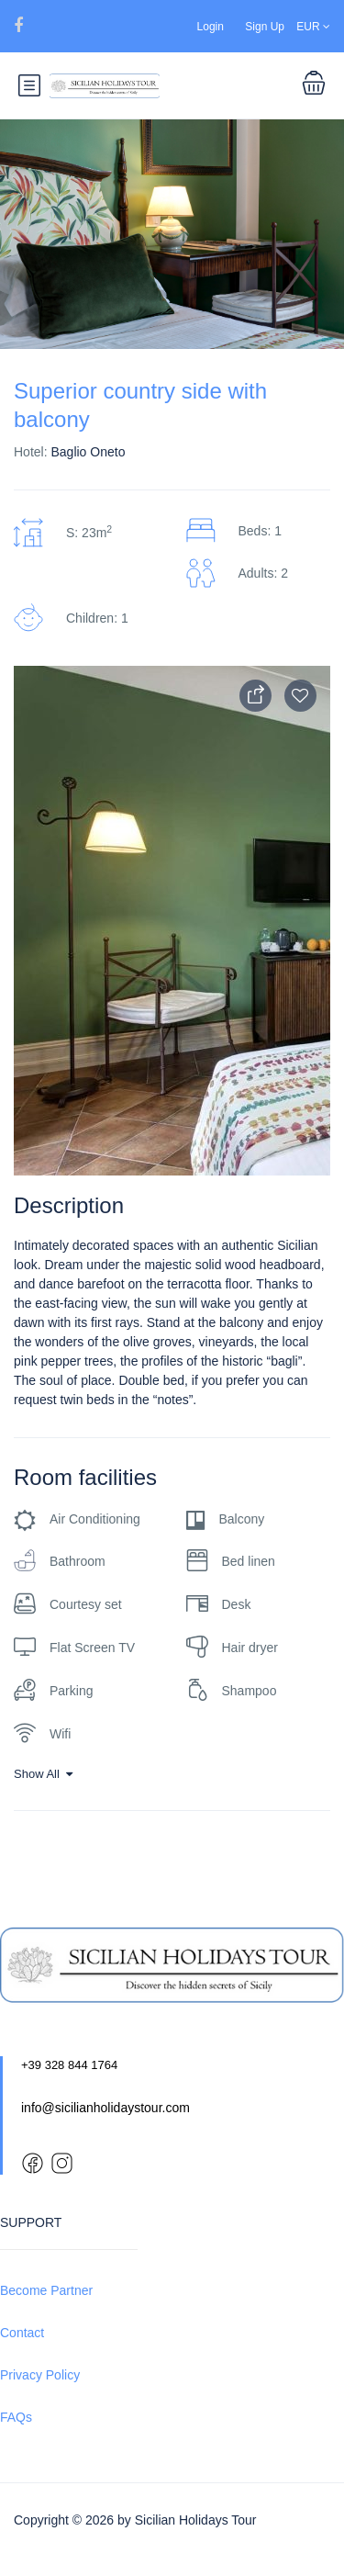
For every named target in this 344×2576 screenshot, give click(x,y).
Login (210, 26)
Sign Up (264, 26)
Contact (22, 2332)
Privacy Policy (40, 2375)
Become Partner (46, 2290)
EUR (313, 26)
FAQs (16, 2417)
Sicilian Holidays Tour (196, 2520)
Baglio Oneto (87, 451)
